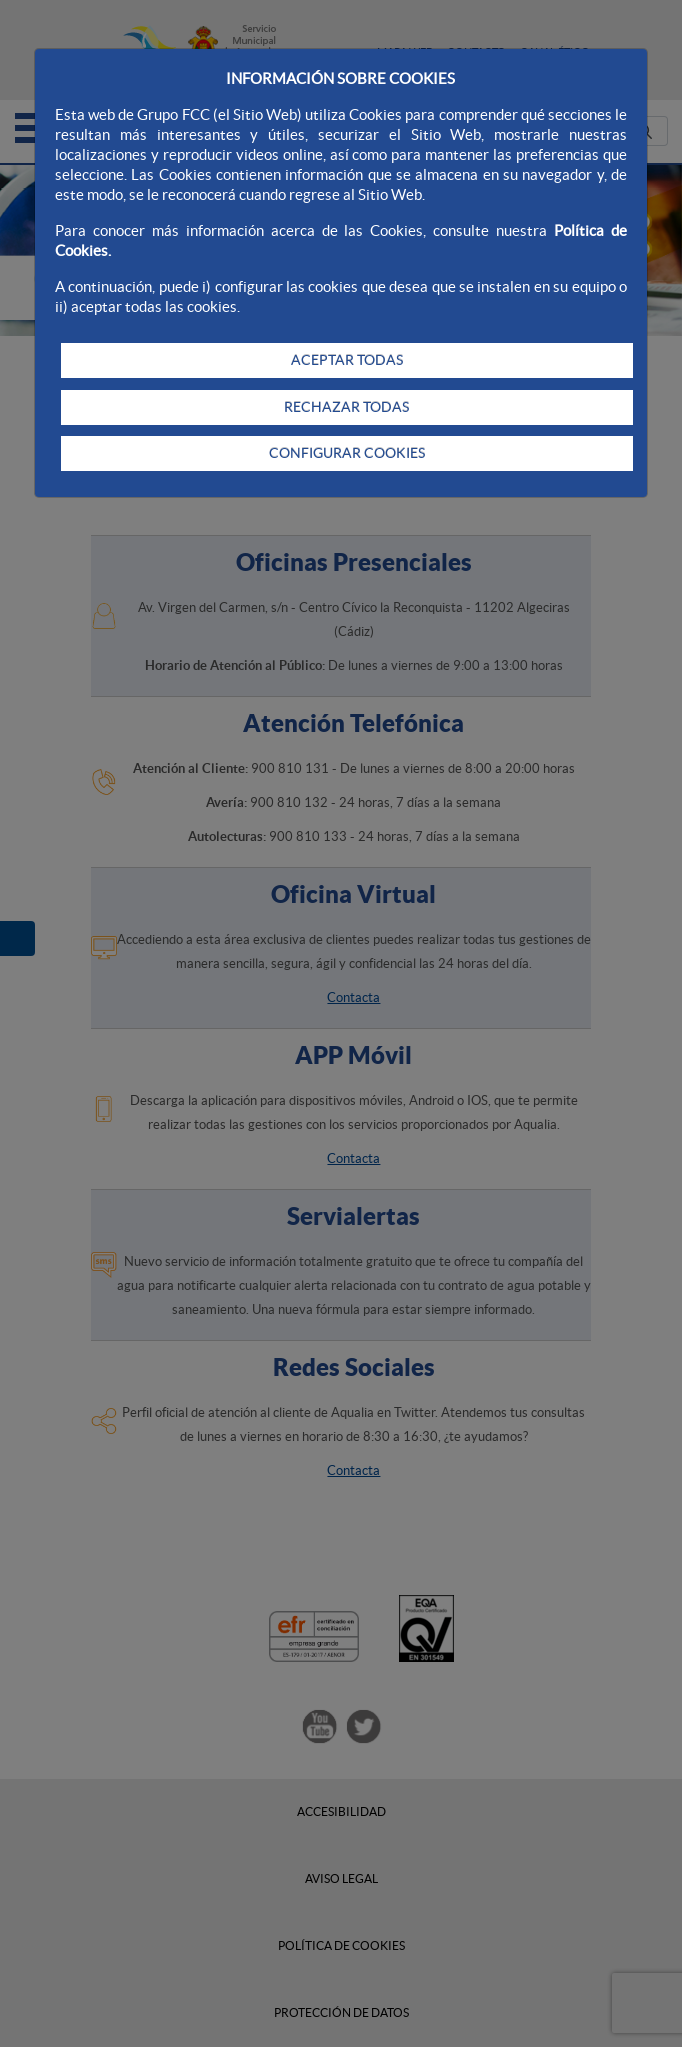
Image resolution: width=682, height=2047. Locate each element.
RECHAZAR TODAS (346, 407)
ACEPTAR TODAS (347, 360)
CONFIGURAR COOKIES (347, 453)
